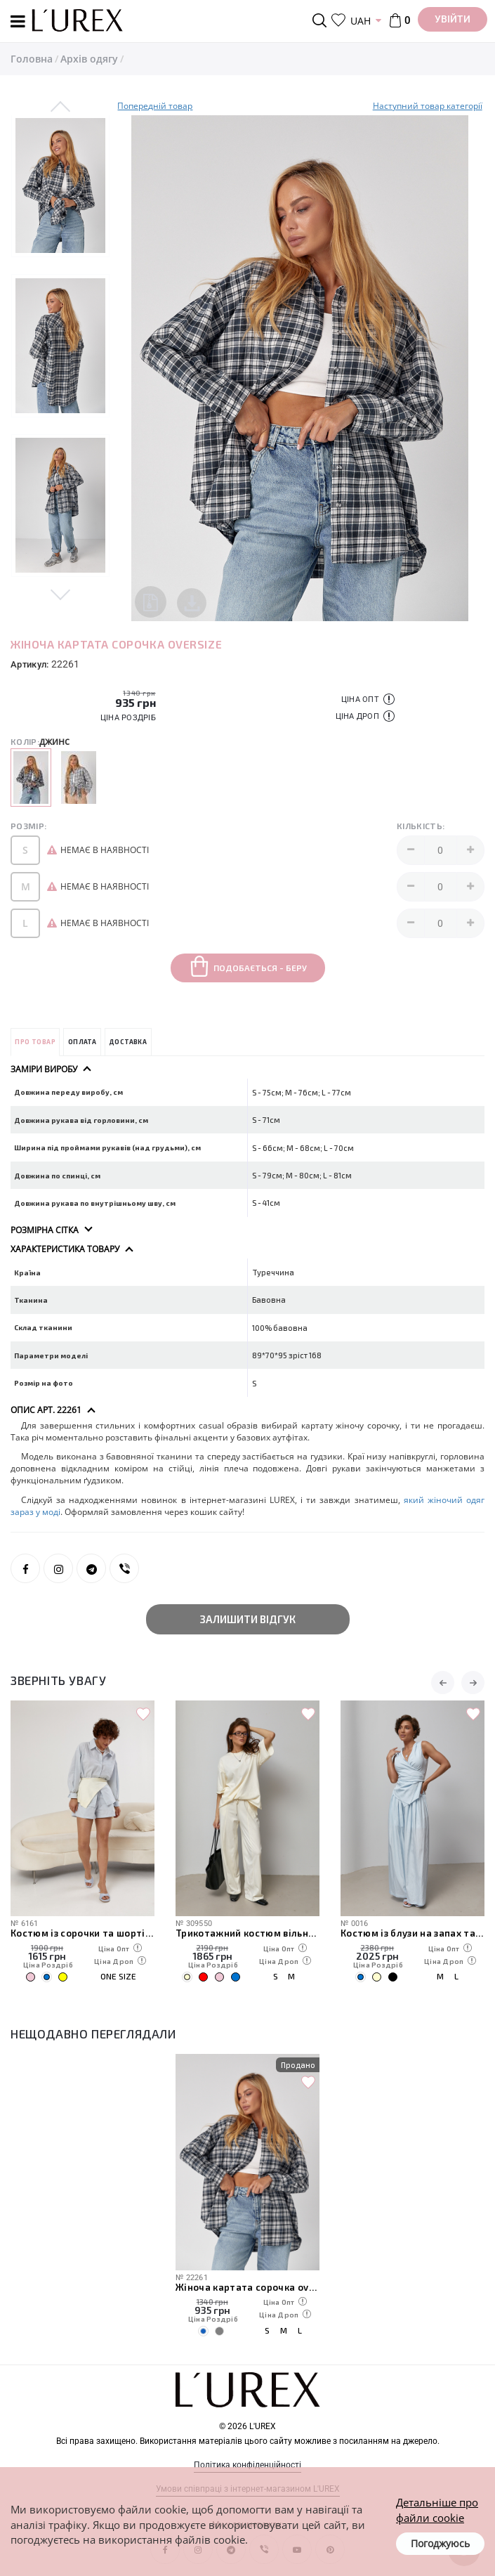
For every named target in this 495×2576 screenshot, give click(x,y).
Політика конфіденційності (247, 2465)
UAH (360, 20)
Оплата (82, 1042)
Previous (60, 107)
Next (60, 591)
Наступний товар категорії (427, 106)
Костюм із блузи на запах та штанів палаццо (412, 1933)
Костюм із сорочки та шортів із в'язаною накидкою (82, 1933)
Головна (32, 58)
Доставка (128, 1042)
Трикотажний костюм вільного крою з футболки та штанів (247, 1933)
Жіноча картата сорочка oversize (247, 2287)
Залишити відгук (248, 1619)
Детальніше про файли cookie (437, 2509)
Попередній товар (154, 106)
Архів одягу (89, 58)
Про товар (35, 1042)
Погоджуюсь (440, 2543)
